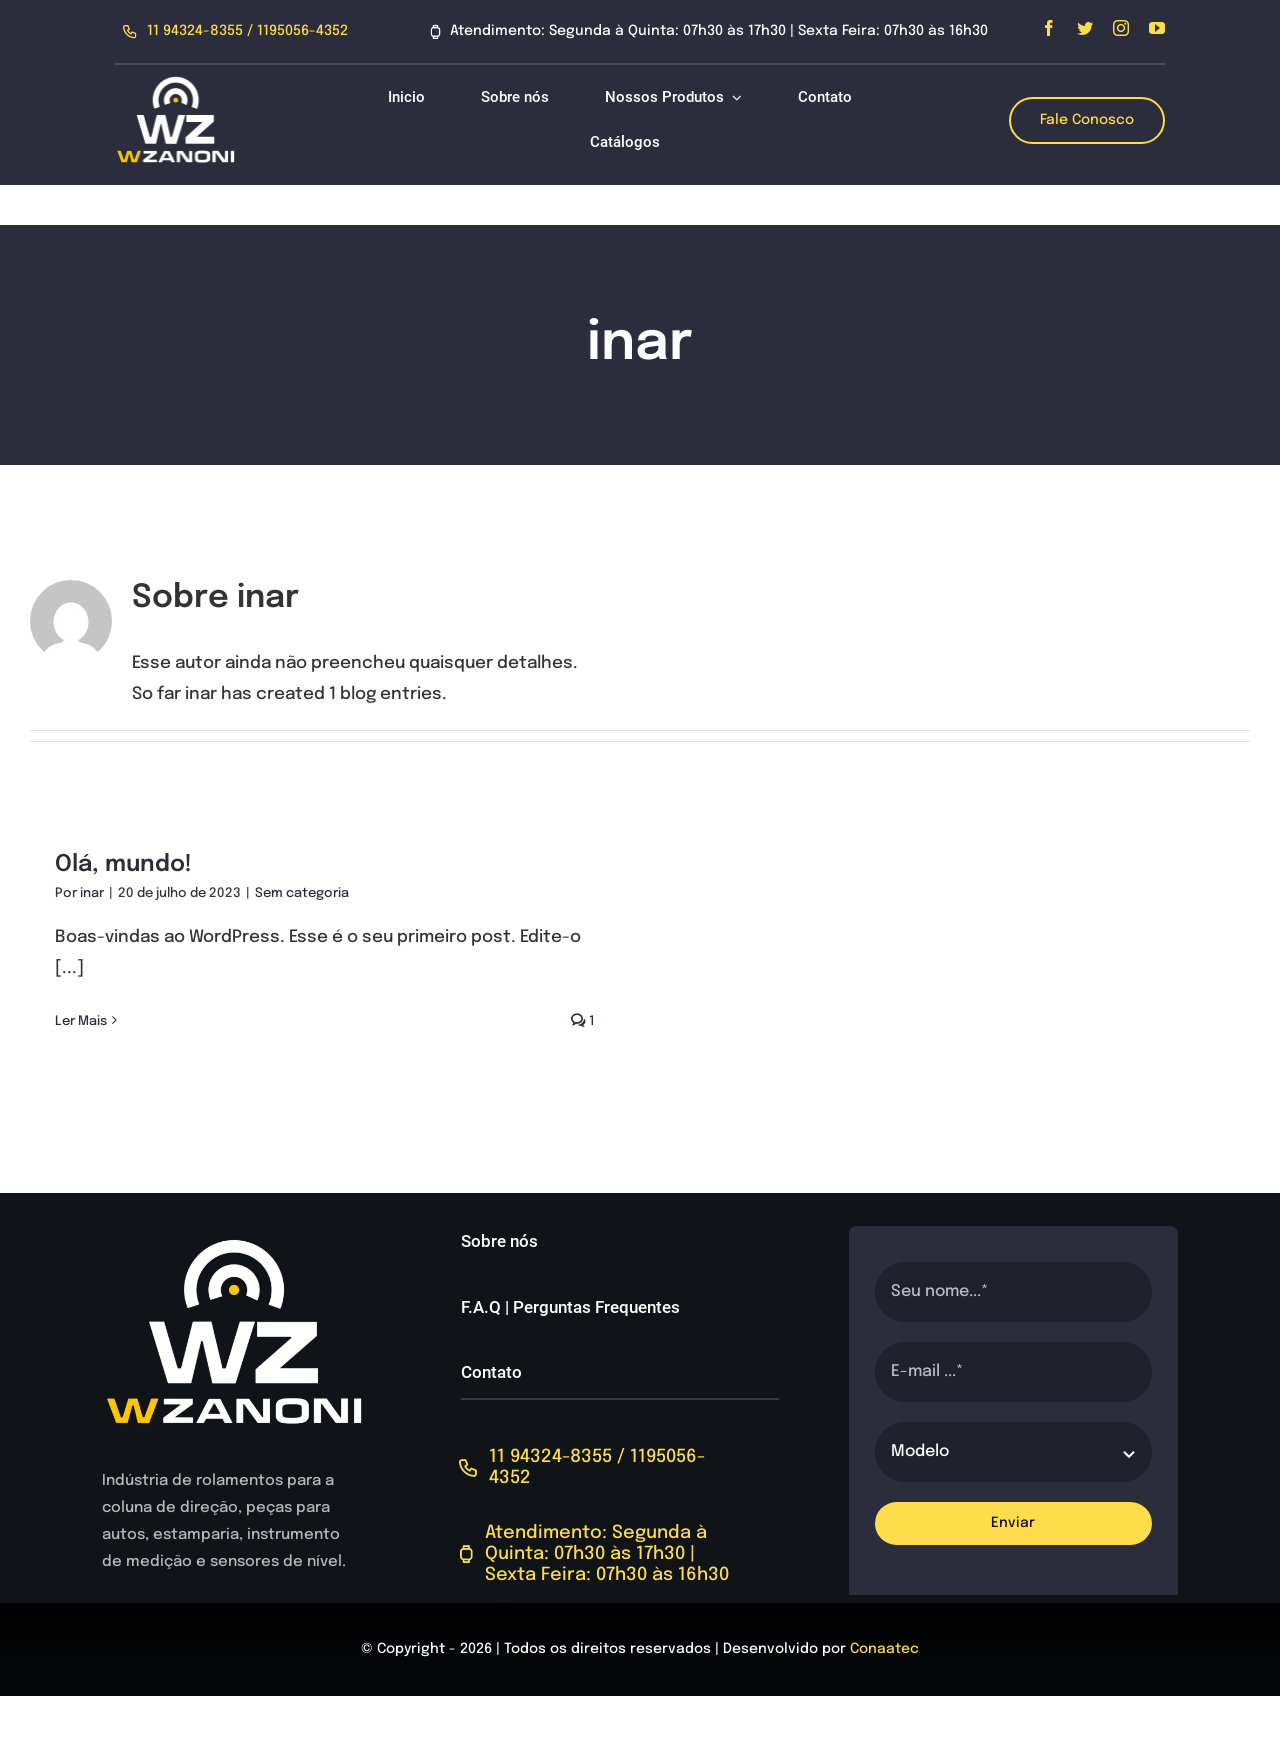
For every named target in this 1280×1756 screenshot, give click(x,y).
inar (92, 893)
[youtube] (1157, 28)
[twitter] (1085, 28)
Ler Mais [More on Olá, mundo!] (81, 1021)
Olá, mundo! (123, 864)
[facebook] (1049, 28)
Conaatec (884, 1649)
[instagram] (1121, 28)
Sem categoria (302, 893)
